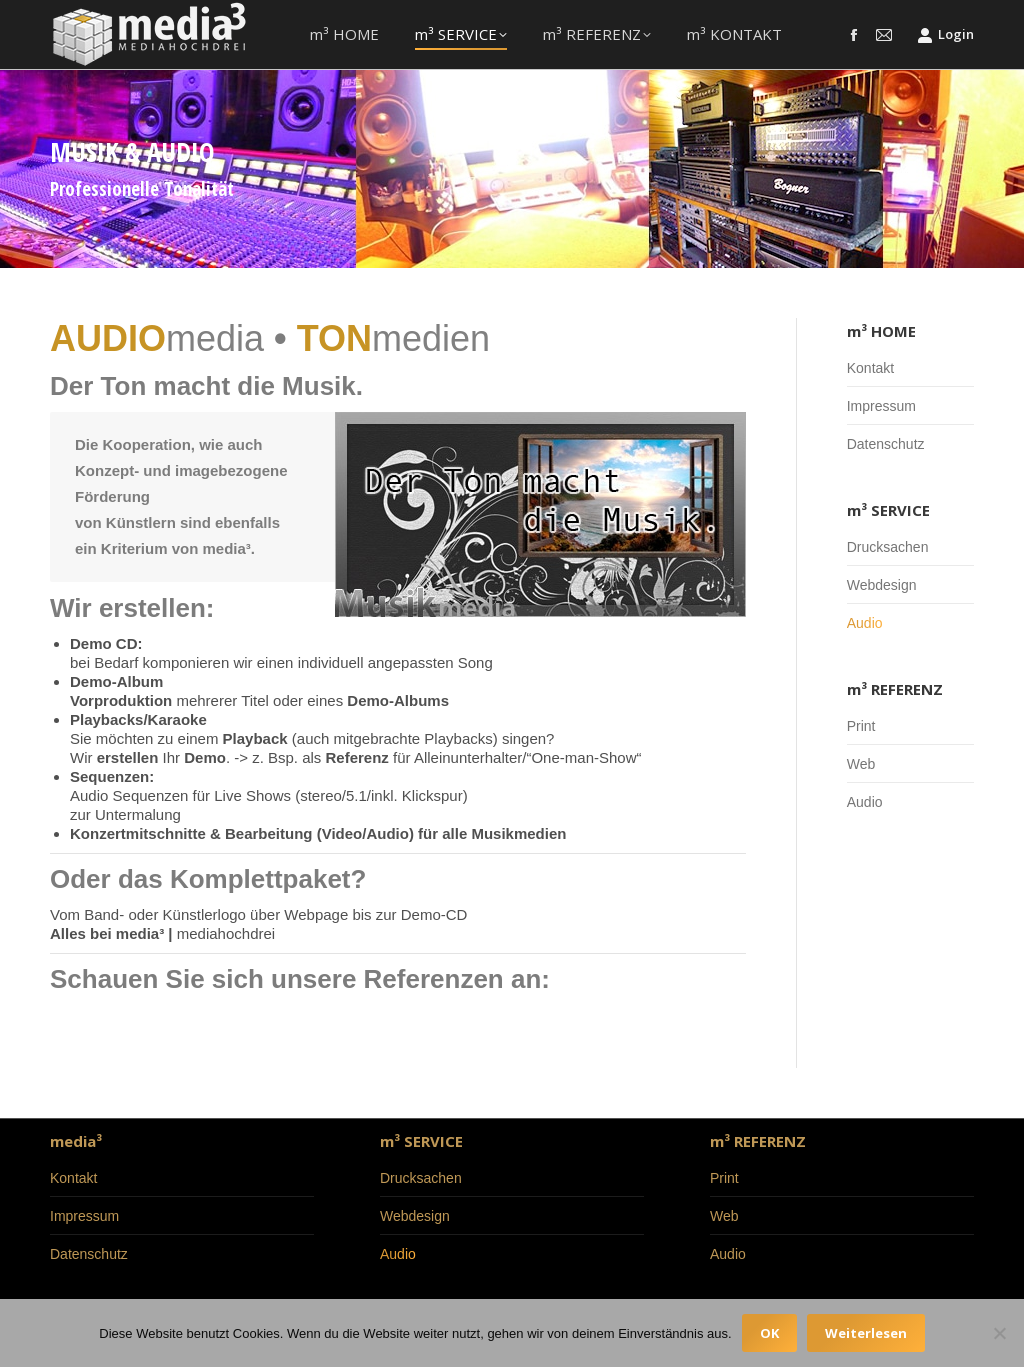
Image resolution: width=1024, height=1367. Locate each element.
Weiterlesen (866, 1333)
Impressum (881, 406)
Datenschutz (886, 444)
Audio (865, 623)
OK (769, 1333)
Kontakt (870, 368)
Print (861, 726)
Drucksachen (888, 547)
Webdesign (882, 585)
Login (945, 34)
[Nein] (999, 1333)
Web (861, 764)
